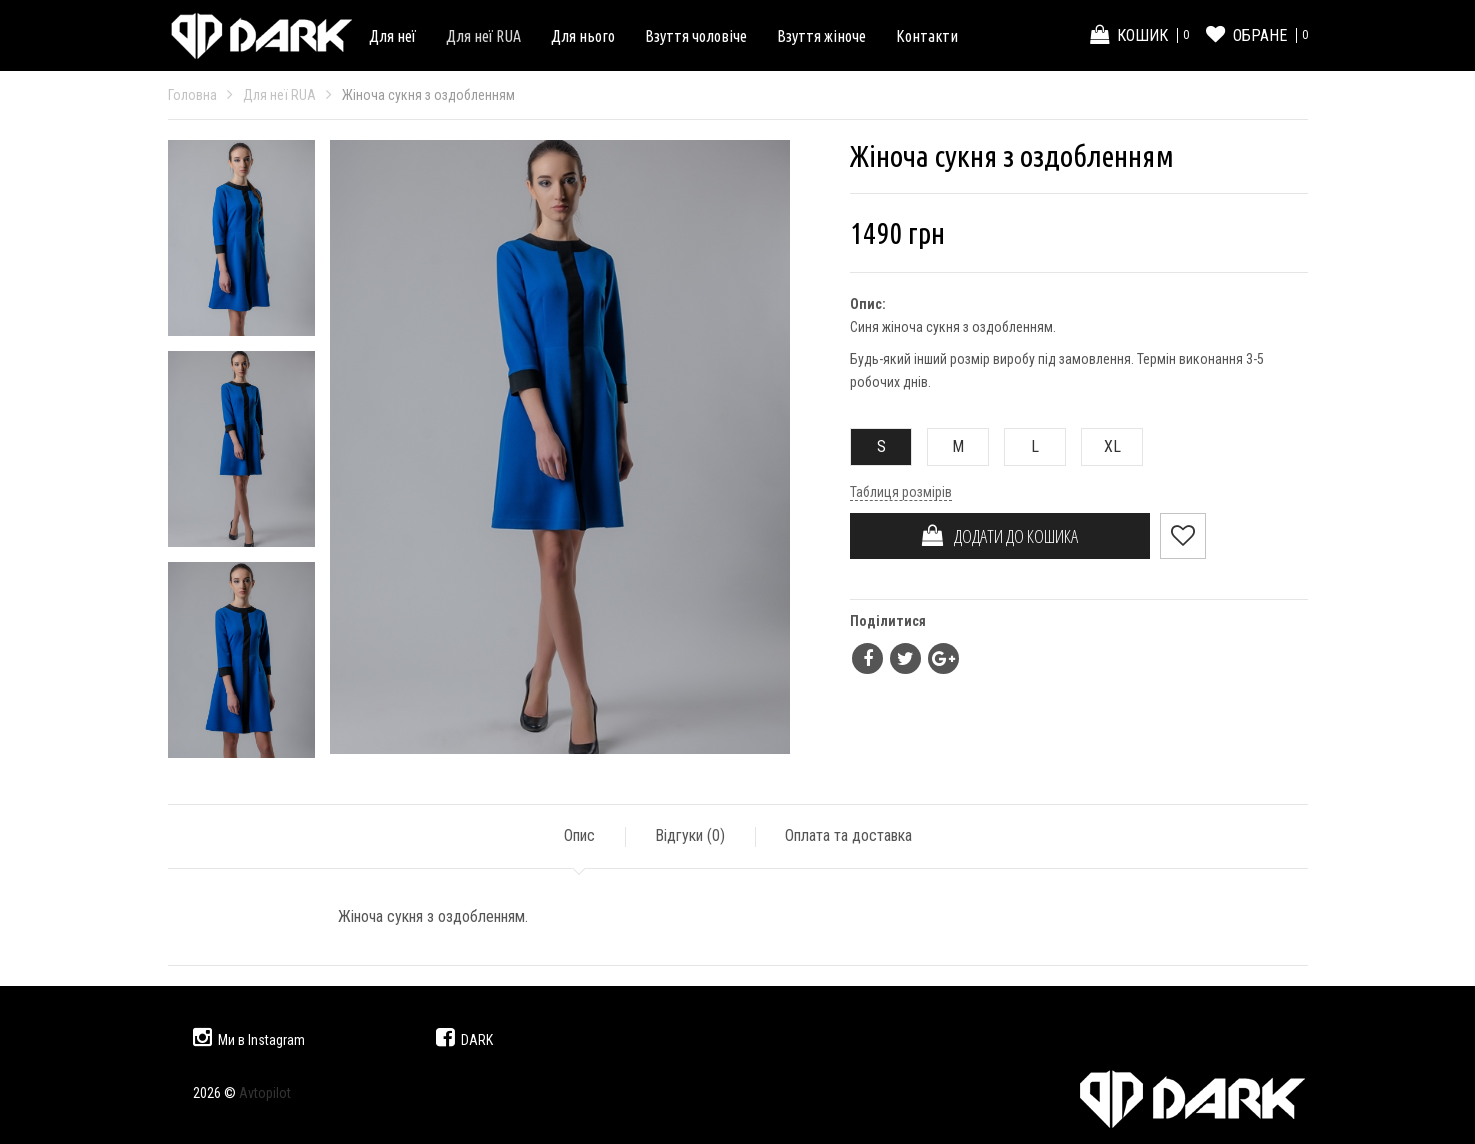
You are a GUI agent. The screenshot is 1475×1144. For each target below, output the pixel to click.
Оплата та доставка (848, 835)
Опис (579, 835)
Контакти (927, 36)
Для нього (583, 36)
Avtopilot (265, 1093)
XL (1101, 446)
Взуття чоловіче (696, 36)
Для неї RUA (483, 36)
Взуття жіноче (821, 36)
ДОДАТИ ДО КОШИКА (1000, 536)
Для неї (392, 36)
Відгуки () (690, 835)
